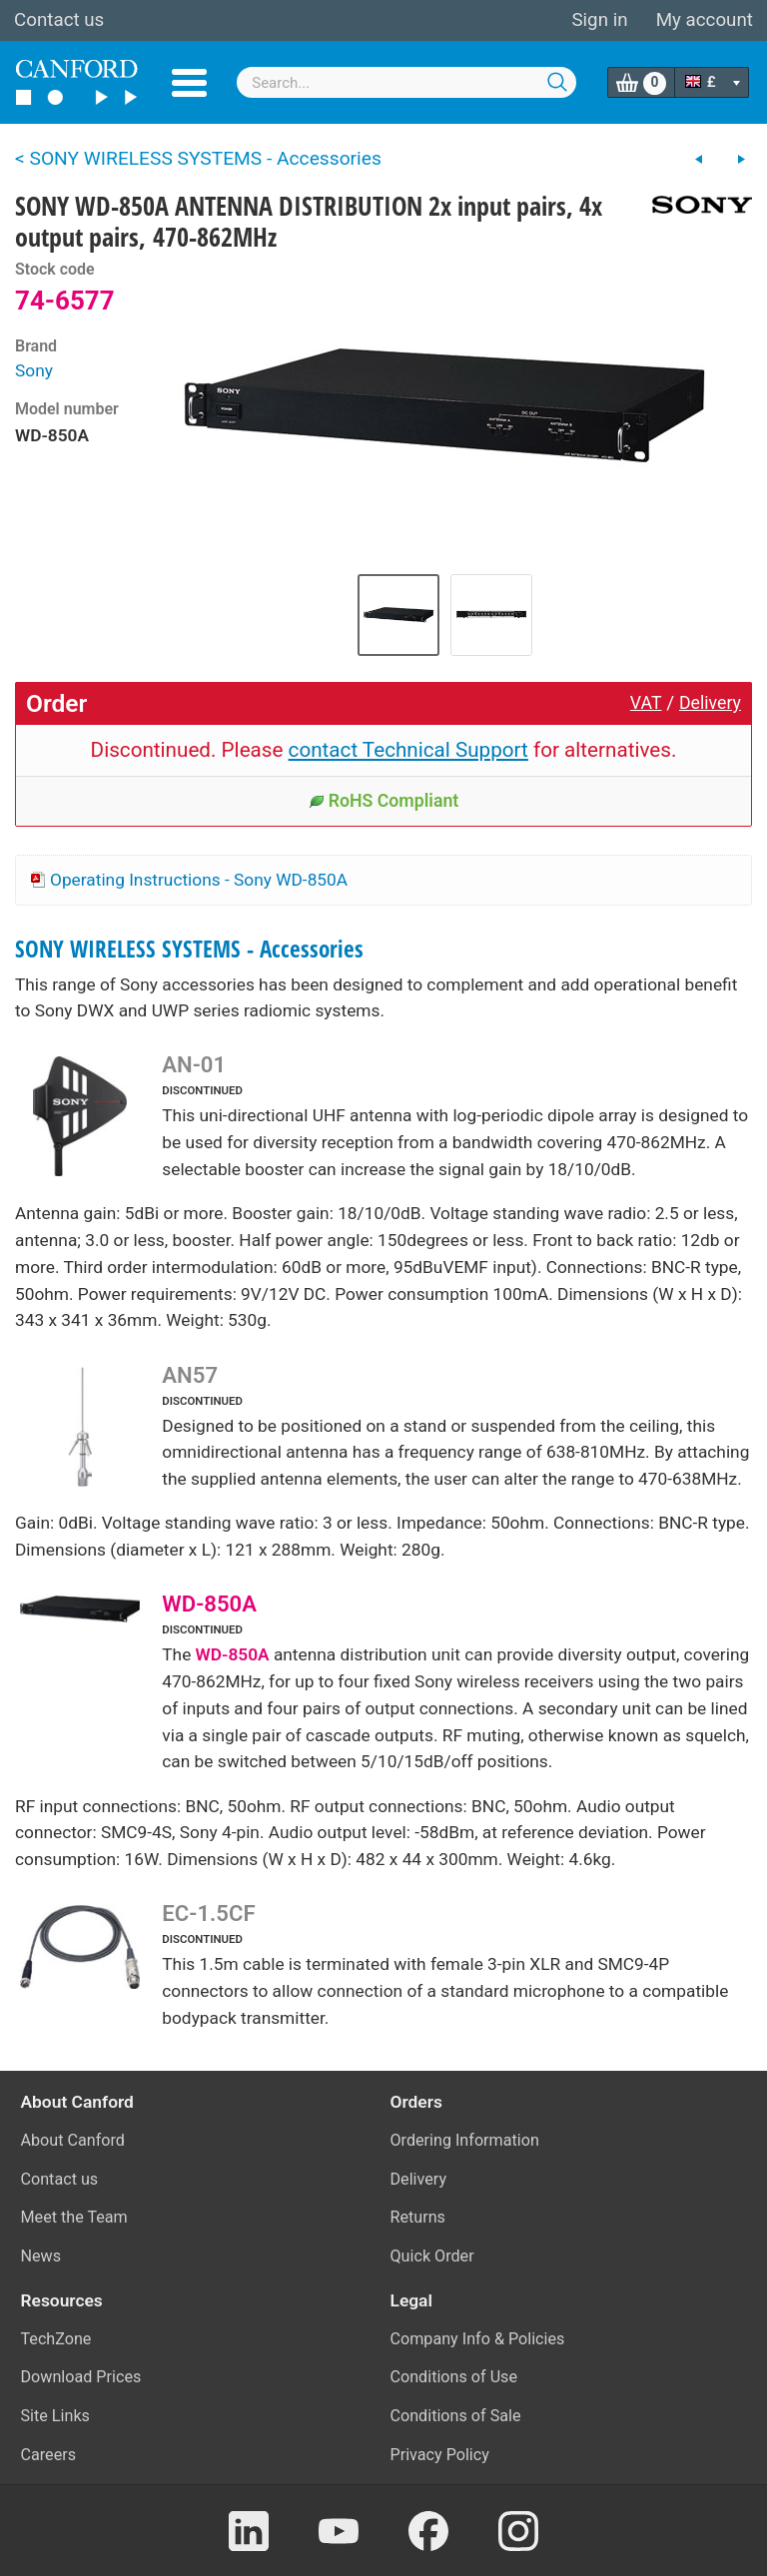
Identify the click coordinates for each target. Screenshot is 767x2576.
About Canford (73, 2140)
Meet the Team (74, 2217)
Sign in (599, 20)
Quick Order (432, 2256)
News (41, 2256)
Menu (189, 83)
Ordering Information (464, 2140)
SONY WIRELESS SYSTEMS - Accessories (189, 949)
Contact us (59, 20)
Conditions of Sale (455, 2415)
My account (704, 20)
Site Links (55, 2415)
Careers (49, 2454)
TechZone (56, 2338)
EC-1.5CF (208, 1913)
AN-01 (194, 1064)
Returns (417, 2217)
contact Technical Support (408, 750)
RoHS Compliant (384, 801)
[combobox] (406, 82)
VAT (646, 703)
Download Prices (81, 2376)
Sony (34, 370)
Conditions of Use (454, 2376)
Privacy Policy (439, 2454)
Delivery (710, 703)
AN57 (190, 1375)
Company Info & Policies (477, 2338)
